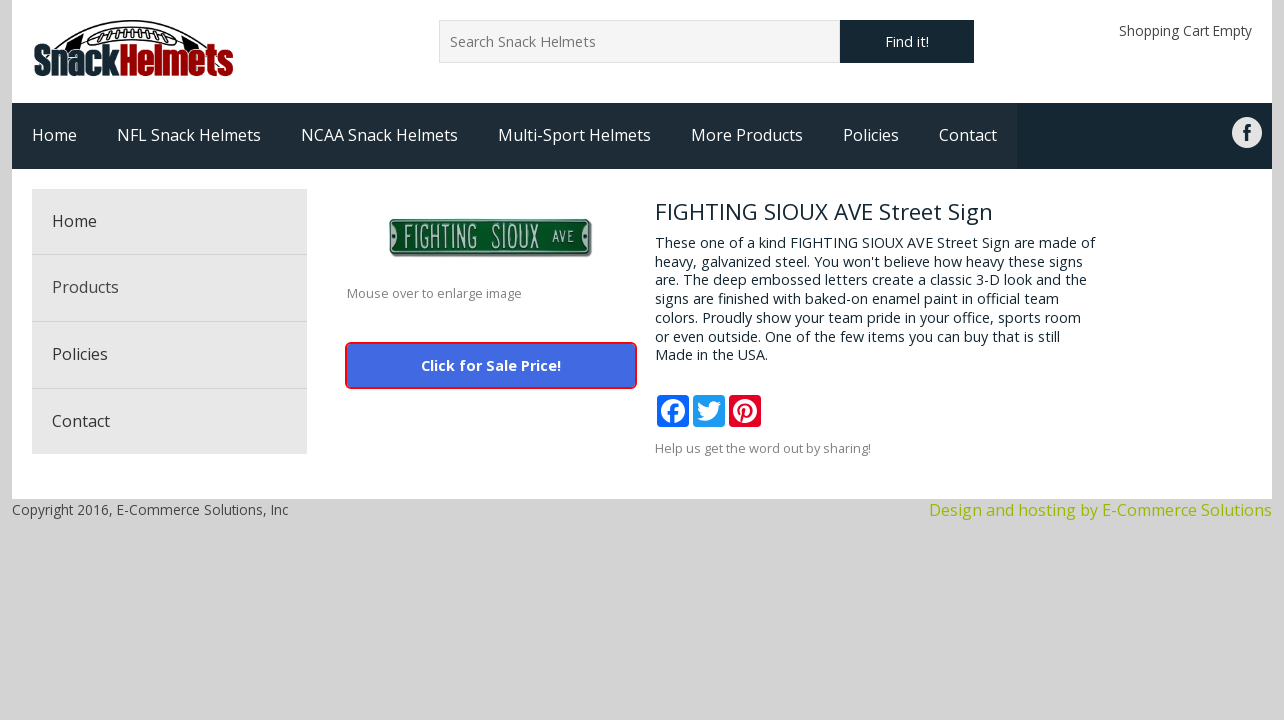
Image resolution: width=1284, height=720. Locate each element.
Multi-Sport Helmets (574, 135)
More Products (747, 135)
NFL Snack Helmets (189, 135)
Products (85, 287)
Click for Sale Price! (491, 365)
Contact (968, 135)
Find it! (907, 41)
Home (54, 135)
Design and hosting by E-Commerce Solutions (1100, 510)
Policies (871, 135)
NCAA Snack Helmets (379, 135)
